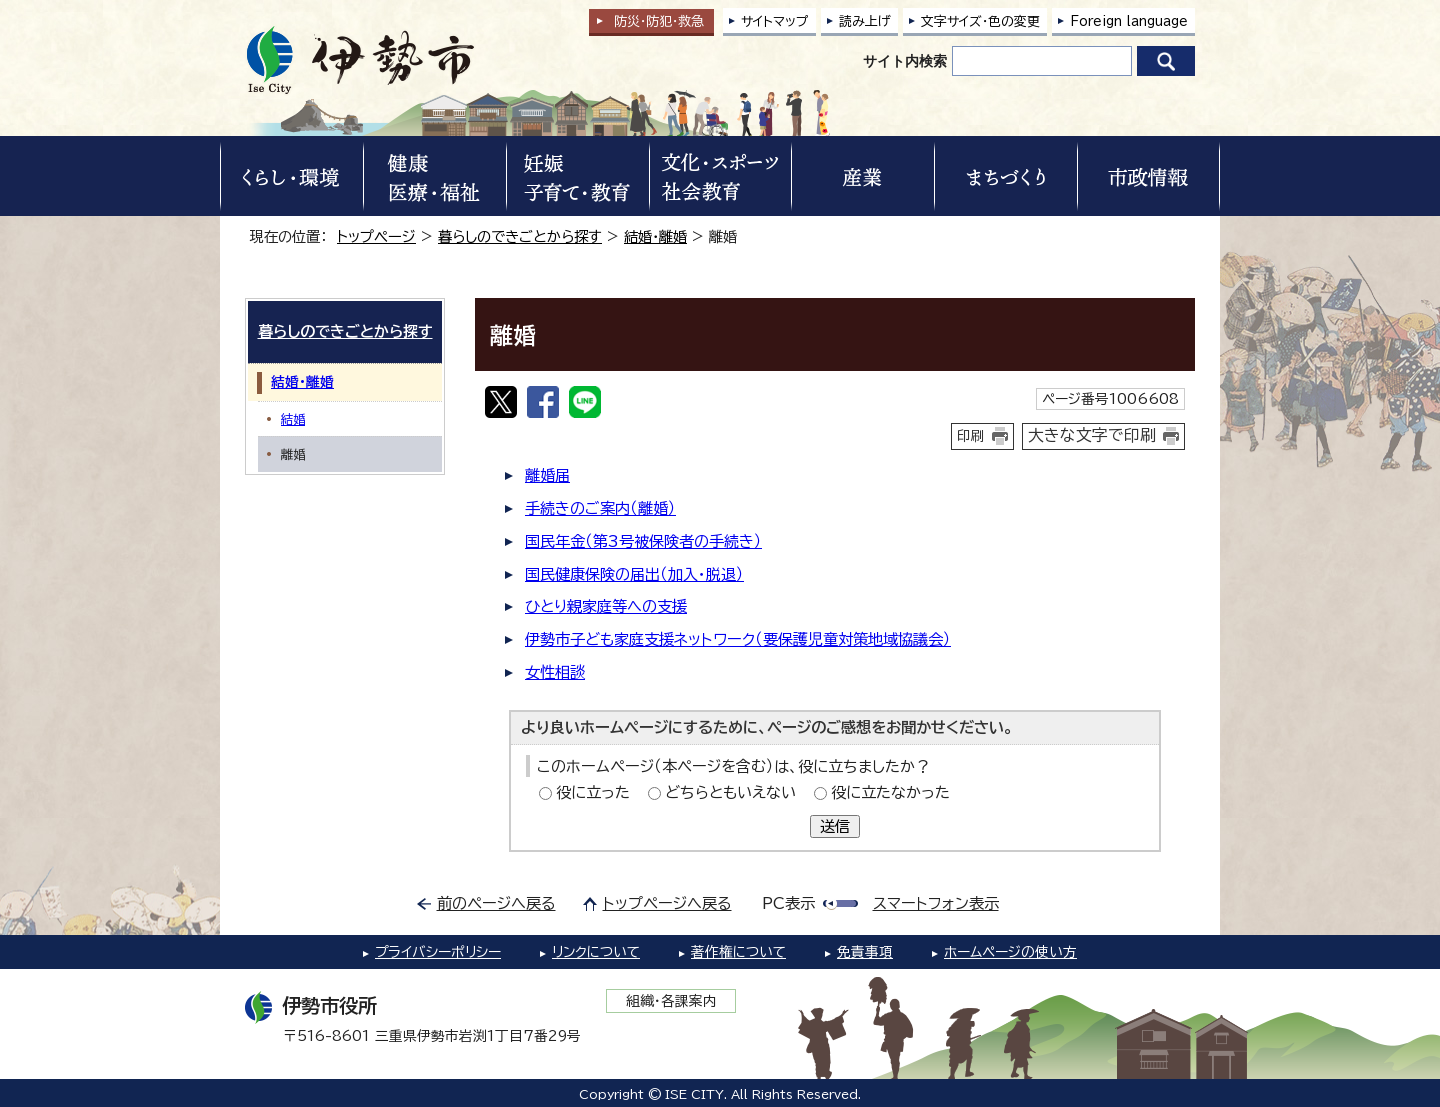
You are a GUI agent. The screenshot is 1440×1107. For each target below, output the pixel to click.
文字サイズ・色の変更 (980, 21)
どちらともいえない (730, 792)
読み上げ (865, 21)
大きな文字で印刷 (1092, 435)
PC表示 (788, 903)
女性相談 (555, 672)
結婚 (293, 419)
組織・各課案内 (671, 1001)
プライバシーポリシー (438, 952)
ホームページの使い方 (1010, 952)
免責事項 (865, 952)
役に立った (593, 792)
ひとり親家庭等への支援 (606, 606)
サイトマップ (775, 21)
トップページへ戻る (667, 903)
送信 (835, 826)
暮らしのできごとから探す (520, 236)
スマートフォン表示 (936, 903)
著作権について (738, 952)
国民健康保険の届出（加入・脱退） (634, 574)
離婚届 (547, 475)
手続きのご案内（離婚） (600, 508)
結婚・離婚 (655, 236)
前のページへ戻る (496, 903)
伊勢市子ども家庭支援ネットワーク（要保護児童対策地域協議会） (738, 639)
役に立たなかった (890, 792)
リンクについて (596, 952)
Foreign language (1129, 21)
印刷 (971, 436)
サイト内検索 (905, 61)
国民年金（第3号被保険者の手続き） (643, 541)
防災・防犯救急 (659, 21)
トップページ (376, 236)
